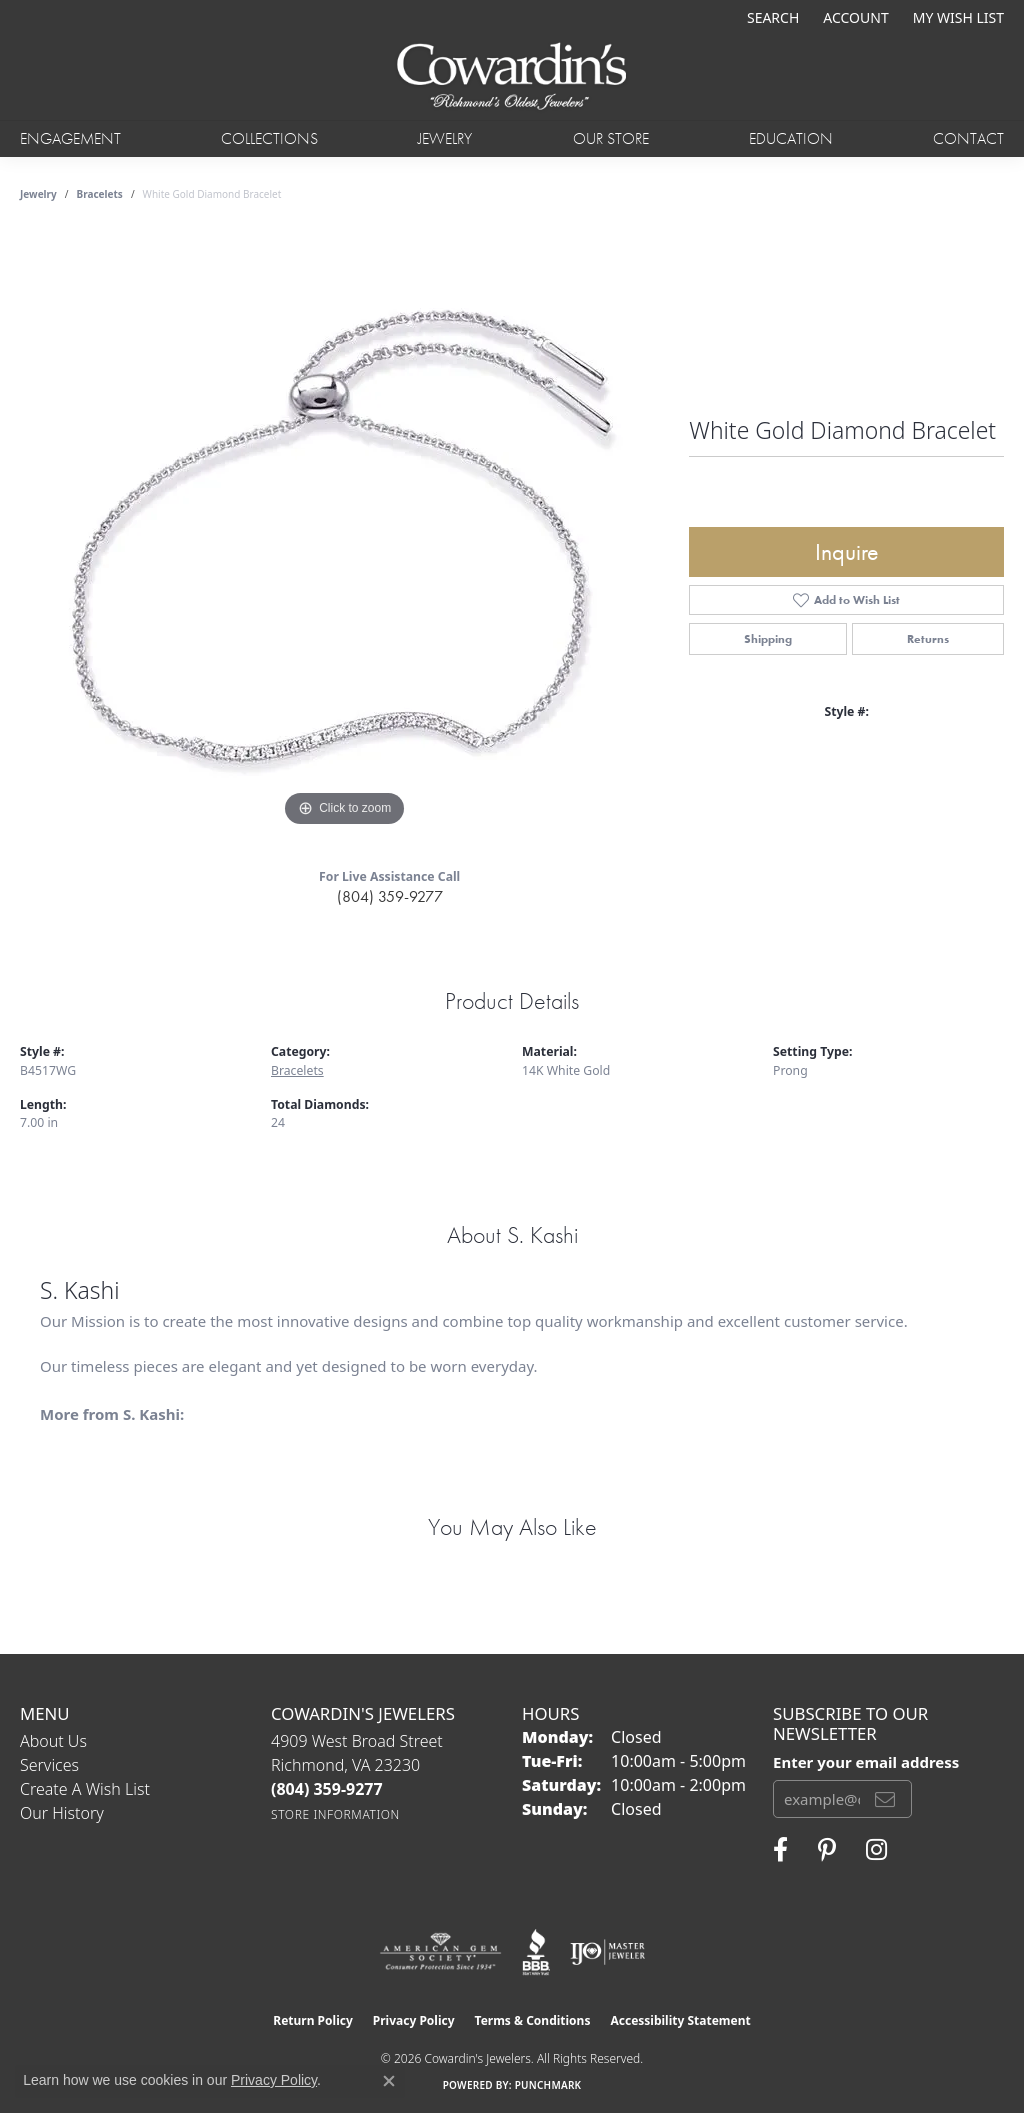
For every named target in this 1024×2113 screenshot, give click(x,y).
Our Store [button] (611, 138)
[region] (345, 532)
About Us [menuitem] (53, 1741)
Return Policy (313, 2020)
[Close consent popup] (389, 2081)
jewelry (38, 194)
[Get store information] (335, 1814)
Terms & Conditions (533, 2020)
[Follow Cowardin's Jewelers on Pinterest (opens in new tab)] (827, 1850)
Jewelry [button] (445, 138)
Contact (968, 138)
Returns (928, 639)
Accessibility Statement (680, 2020)
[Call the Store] (327, 1789)
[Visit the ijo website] (607, 1952)
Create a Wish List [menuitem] (85, 1789)
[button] (771, 17)
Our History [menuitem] (62, 1813)
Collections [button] (269, 138)
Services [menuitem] (49, 1765)
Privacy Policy (414, 2020)
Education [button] (791, 138)
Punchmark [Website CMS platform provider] (548, 2085)
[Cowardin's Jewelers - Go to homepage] (512, 77)
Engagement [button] (70, 138)
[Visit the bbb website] (536, 1952)
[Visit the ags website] (440, 1952)
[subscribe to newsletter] (885, 1799)
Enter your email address (866, 1762)
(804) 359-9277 (390, 896)
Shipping (768, 639)
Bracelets (100, 194)
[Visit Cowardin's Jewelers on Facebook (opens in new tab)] (780, 1850)
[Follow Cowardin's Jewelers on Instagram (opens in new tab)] (876, 1850)
